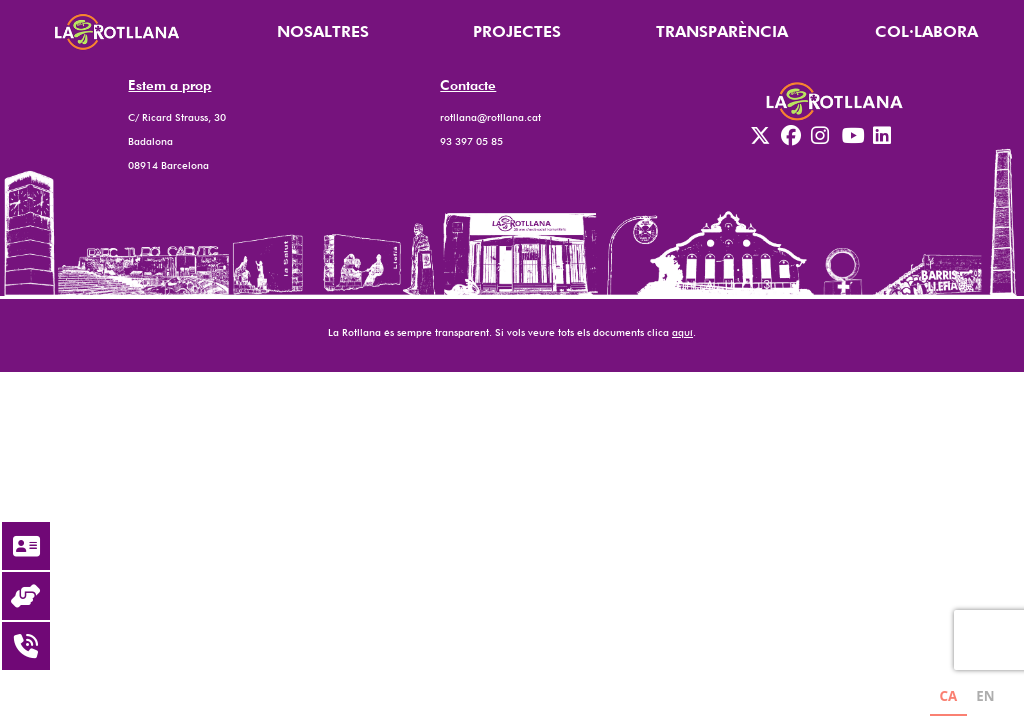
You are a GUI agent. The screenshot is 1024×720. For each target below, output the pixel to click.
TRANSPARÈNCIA (722, 31)
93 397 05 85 (471, 141)
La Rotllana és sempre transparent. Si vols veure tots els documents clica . (512, 332)
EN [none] (985, 696)
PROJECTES (517, 31)
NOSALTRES (323, 31)
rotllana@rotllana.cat (490, 117)
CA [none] (948, 696)
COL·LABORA (926, 31)
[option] (985, 698)
